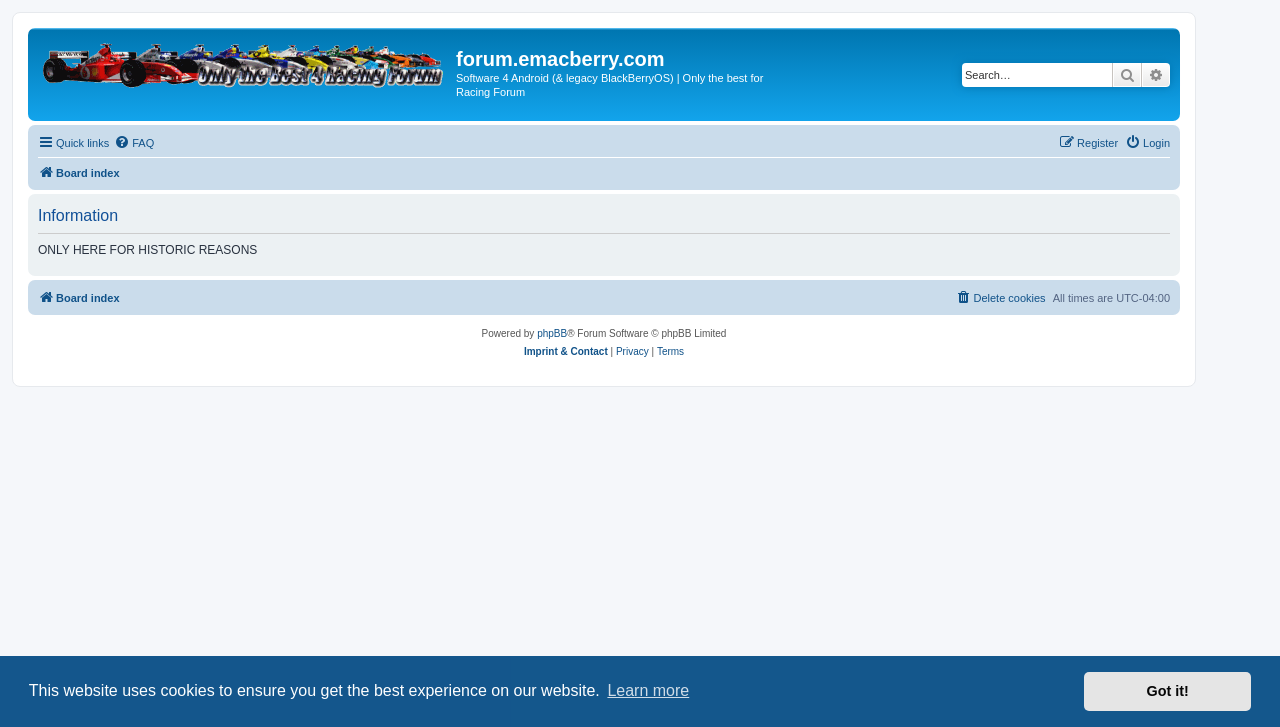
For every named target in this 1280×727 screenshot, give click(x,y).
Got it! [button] (1168, 691)
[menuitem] (134, 143)
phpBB (552, 333)
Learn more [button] (648, 690)
